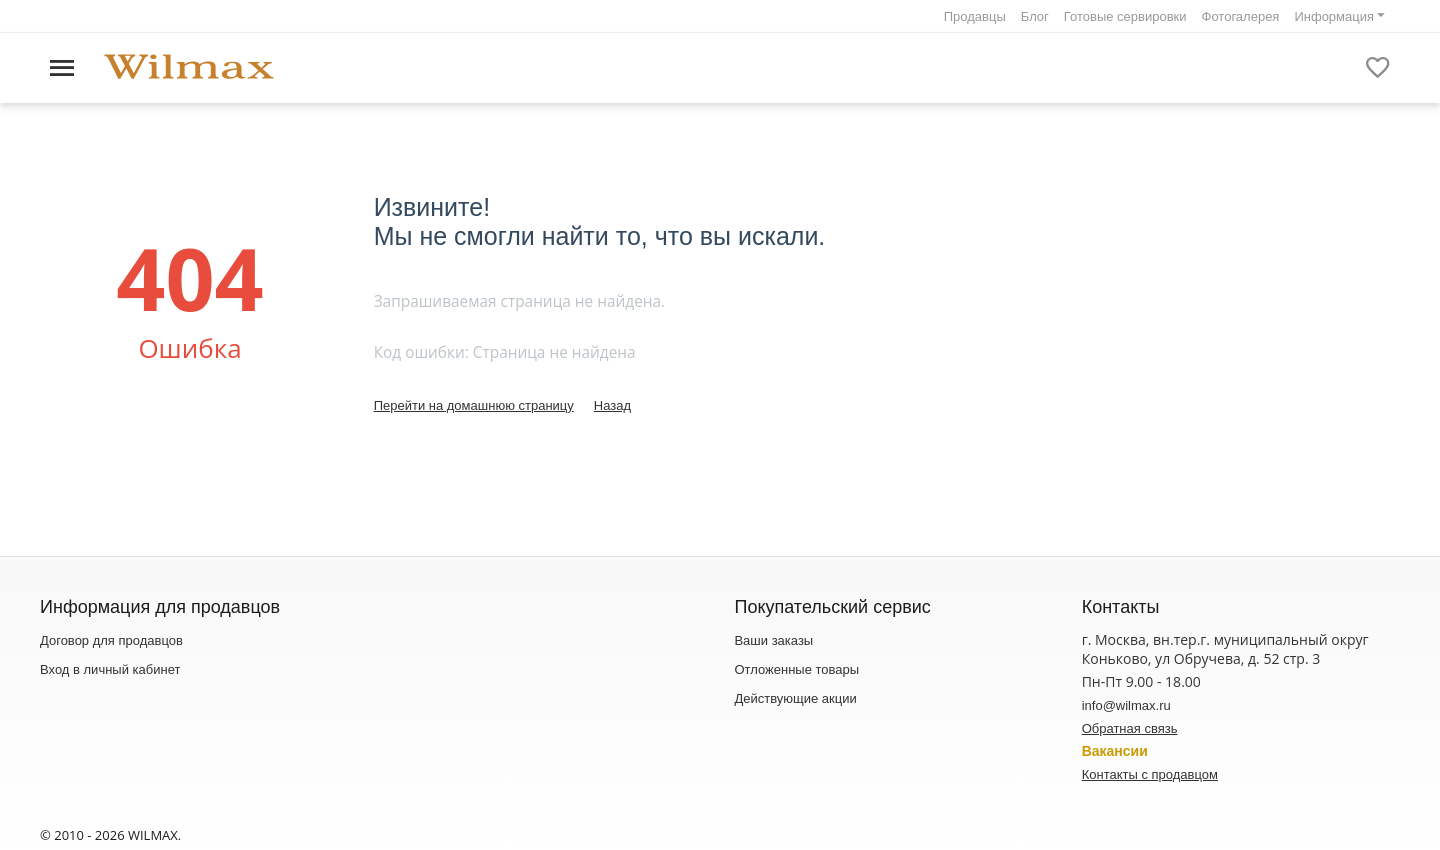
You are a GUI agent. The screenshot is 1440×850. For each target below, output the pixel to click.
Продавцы (975, 16)
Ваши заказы (773, 640)
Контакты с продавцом (1150, 774)
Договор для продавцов (111, 640)
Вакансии (1115, 751)
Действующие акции (795, 698)
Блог (1035, 16)
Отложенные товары (796, 669)
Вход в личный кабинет (110, 669)
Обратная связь (1130, 728)
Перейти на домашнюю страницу (474, 405)
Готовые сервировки (1125, 16)
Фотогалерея (1241, 16)
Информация (1334, 16)
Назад (612, 405)
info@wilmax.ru (1126, 705)
